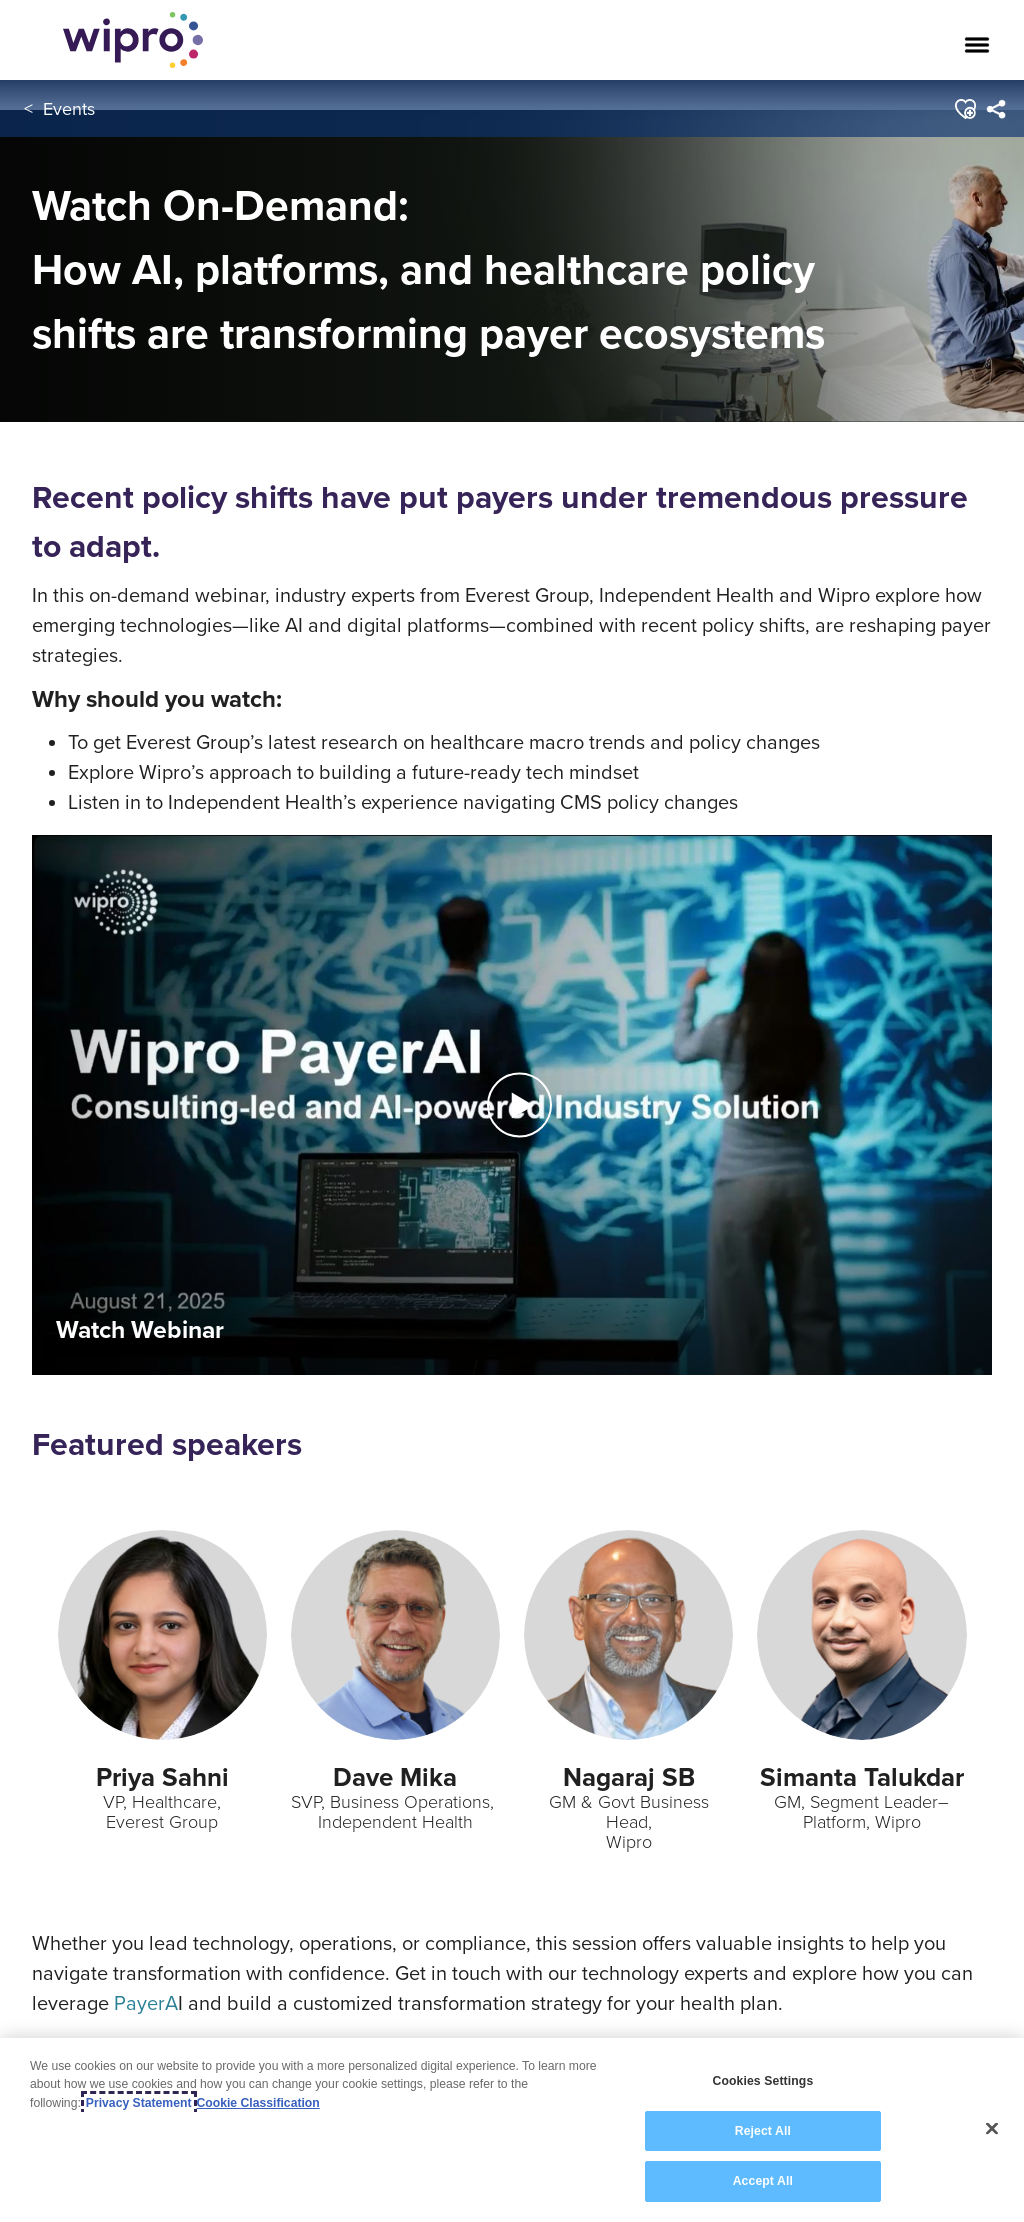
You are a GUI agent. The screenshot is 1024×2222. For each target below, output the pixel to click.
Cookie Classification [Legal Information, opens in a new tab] (258, 2103)
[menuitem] (994, 109)
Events (69, 108)
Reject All (763, 2131)
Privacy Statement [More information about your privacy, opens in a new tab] (139, 2103)
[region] (512, 2130)
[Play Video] (512, 1103)
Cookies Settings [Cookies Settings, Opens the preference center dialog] (762, 2081)
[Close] (992, 2129)
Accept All (763, 2181)
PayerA (146, 2002)
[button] (963, 109)
